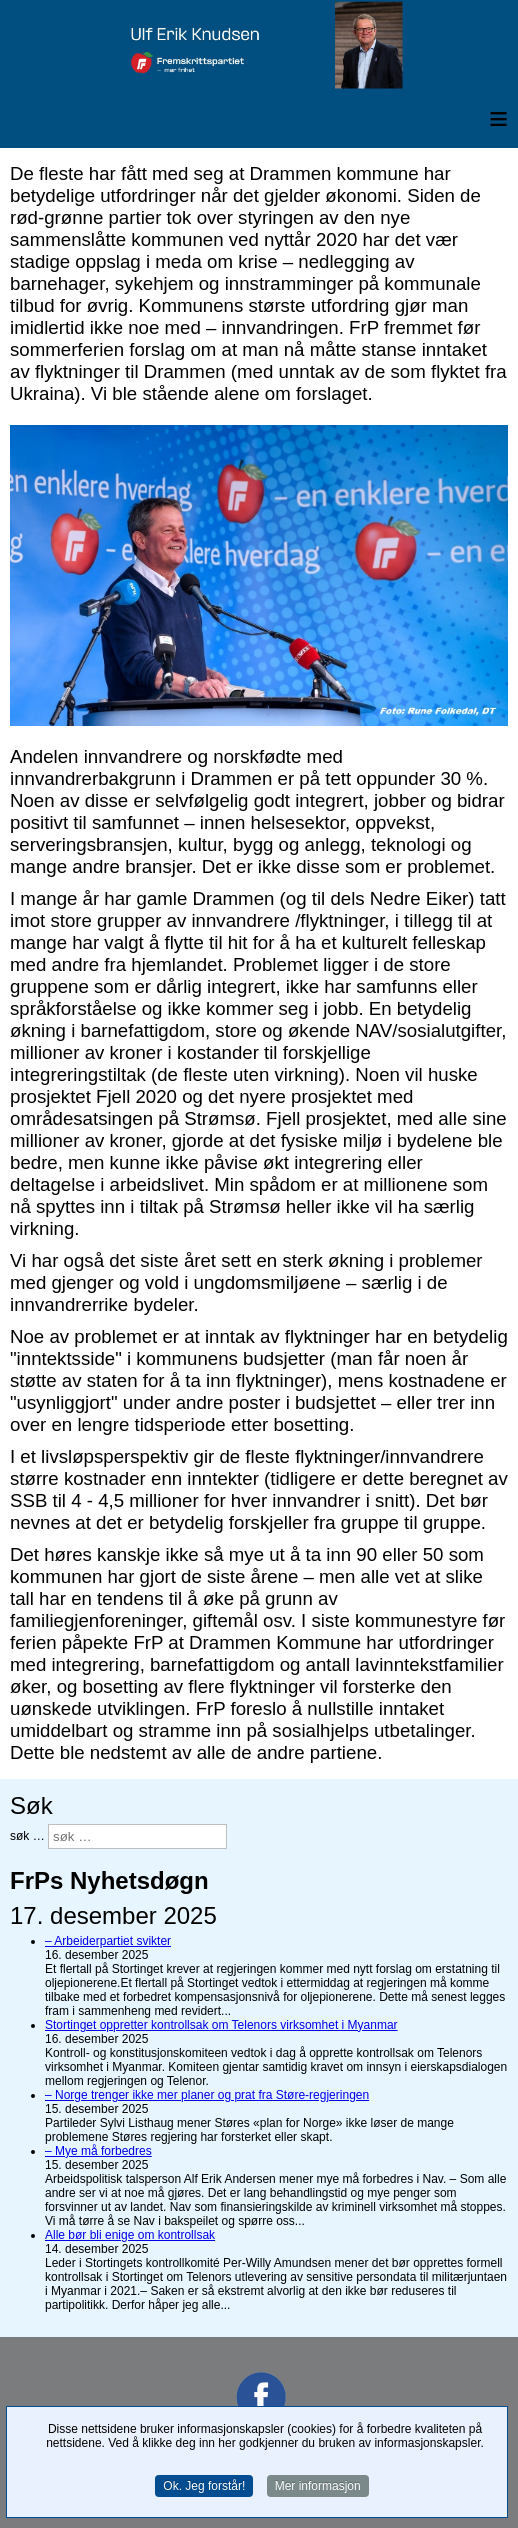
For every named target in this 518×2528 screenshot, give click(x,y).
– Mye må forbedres (98, 2151)
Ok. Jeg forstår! (204, 2488)
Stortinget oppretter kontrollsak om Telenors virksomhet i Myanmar (221, 2025)
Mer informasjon (318, 2488)
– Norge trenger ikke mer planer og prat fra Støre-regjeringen (207, 2095)
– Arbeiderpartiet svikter (108, 1941)
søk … (27, 1836)
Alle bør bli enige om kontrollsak (130, 2235)
